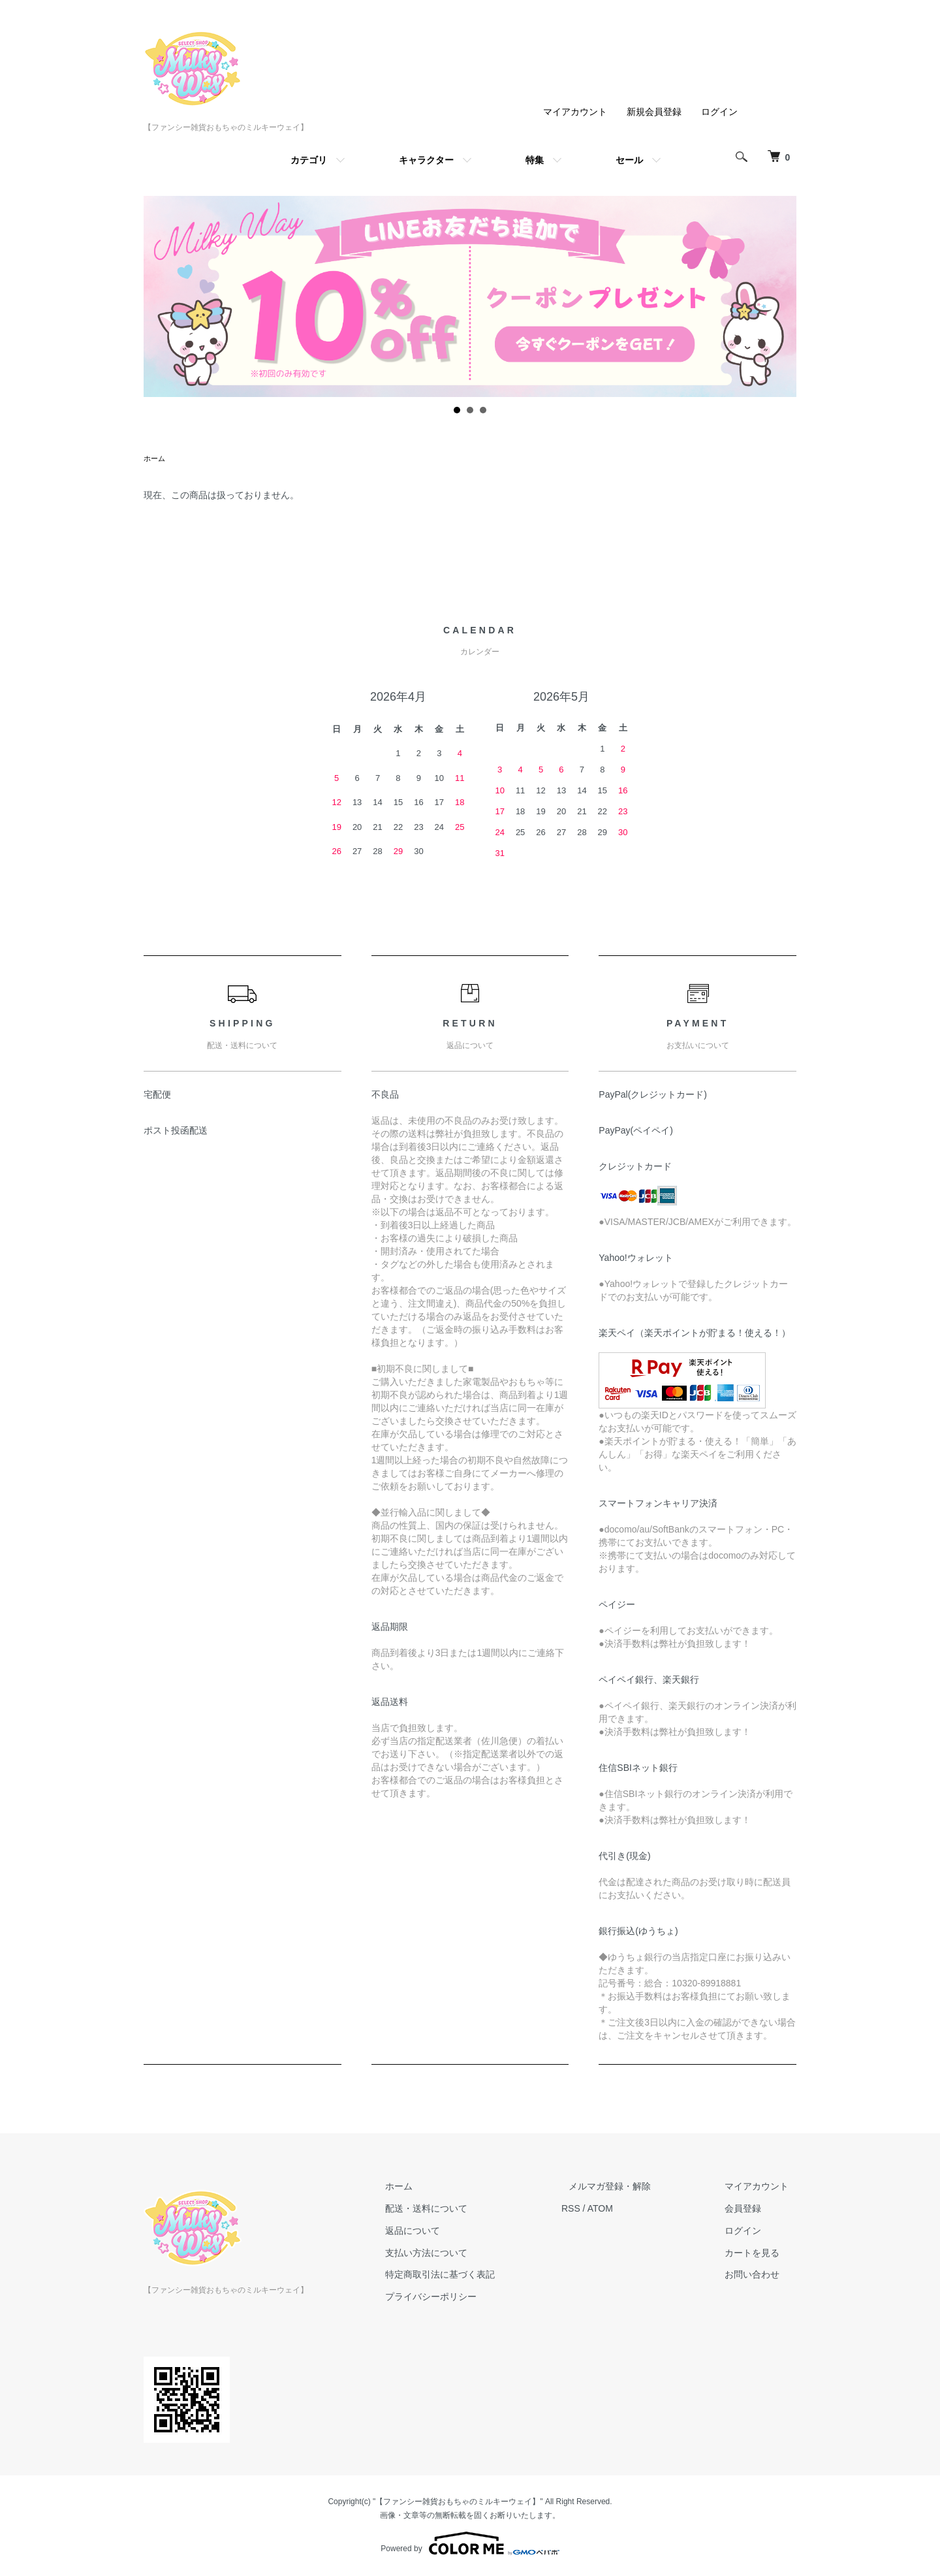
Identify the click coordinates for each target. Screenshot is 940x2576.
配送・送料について (464, 2209)
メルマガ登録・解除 (632, 2187)
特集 (534, 160)
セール (629, 160)
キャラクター (426, 160)
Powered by (470, 2544)
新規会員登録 (654, 111)
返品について (450, 2232)
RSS (600, 2209)
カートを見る (759, 2254)
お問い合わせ (759, 2275)
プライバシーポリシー (468, 2298)
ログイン (719, 111)
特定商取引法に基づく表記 (478, 2275)
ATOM (630, 2209)
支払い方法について (464, 2254)
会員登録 (750, 2209)
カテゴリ (308, 160)
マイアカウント (575, 111)
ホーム (155, 459)
